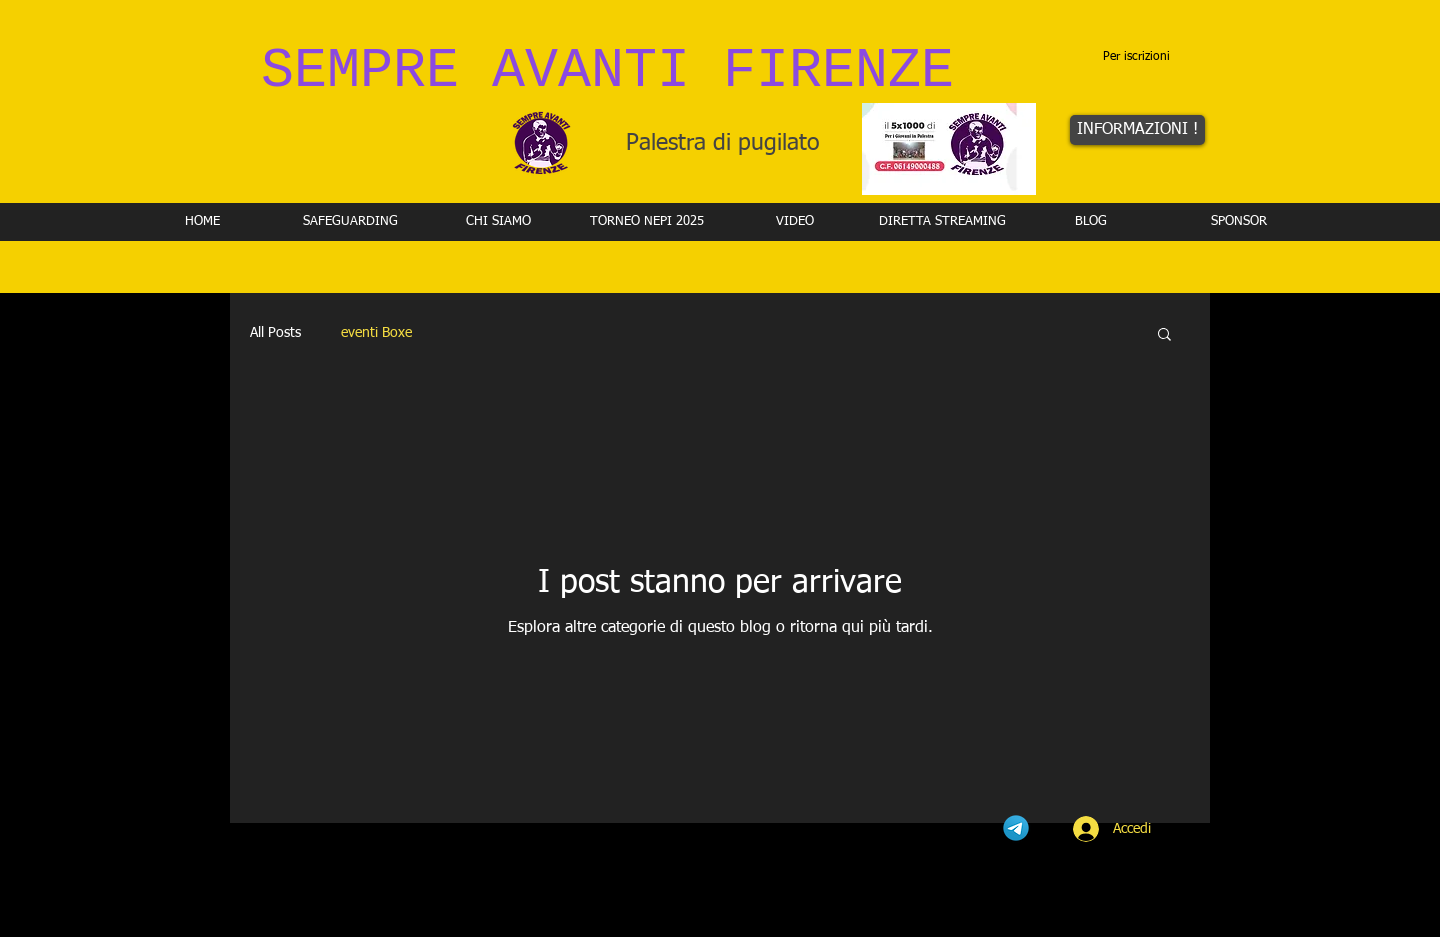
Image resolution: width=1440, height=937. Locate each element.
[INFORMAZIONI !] (1137, 130)
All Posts (275, 333)
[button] (1164, 335)
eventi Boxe (376, 333)
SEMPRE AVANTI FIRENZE (607, 71)
